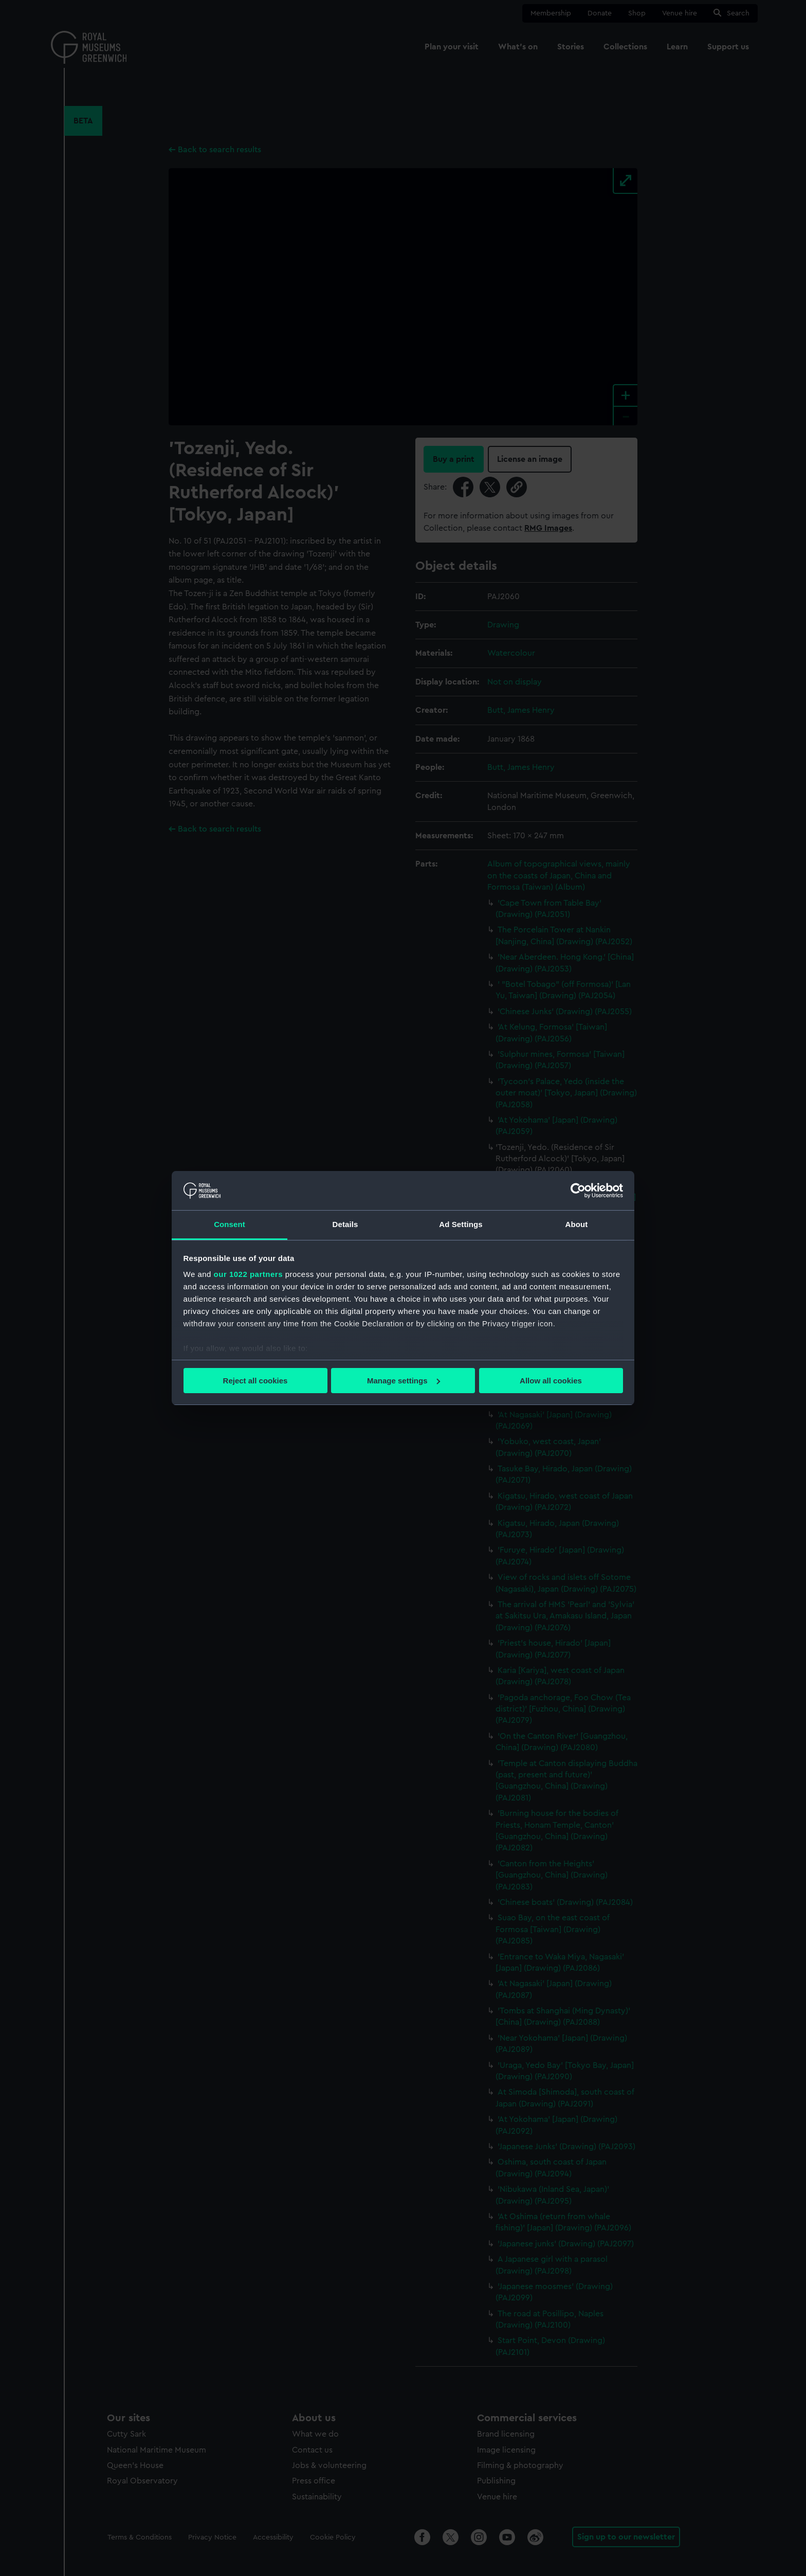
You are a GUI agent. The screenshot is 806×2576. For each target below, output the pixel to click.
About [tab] (576, 1224)
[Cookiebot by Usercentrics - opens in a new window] (578, 1190)
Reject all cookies (255, 1380)
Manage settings (403, 1380)
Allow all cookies (551, 1380)
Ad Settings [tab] (460, 1224)
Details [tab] (345, 1224)
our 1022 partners (248, 1274)
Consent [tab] (229, 1224)
